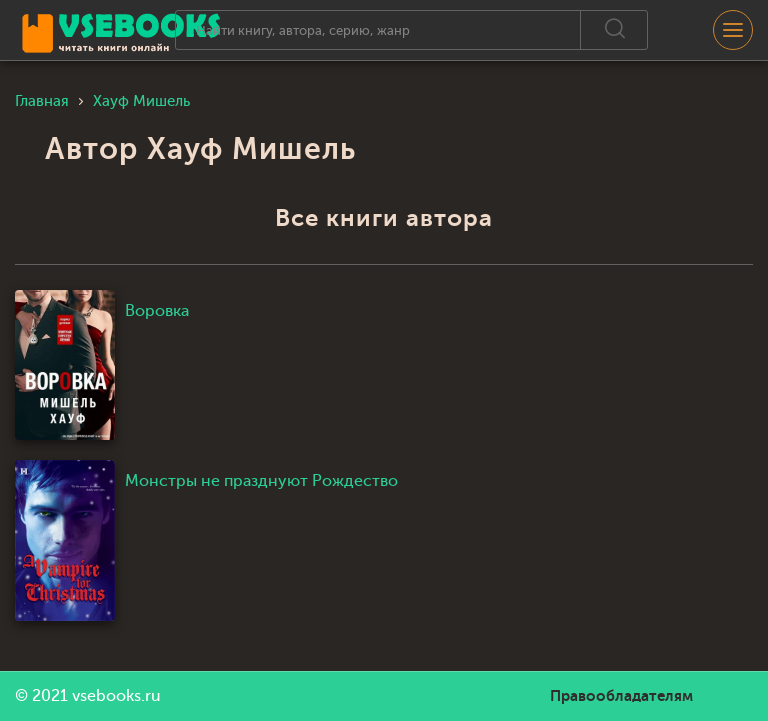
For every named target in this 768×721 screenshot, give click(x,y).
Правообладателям (621, 696)
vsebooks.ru (116, 696)
